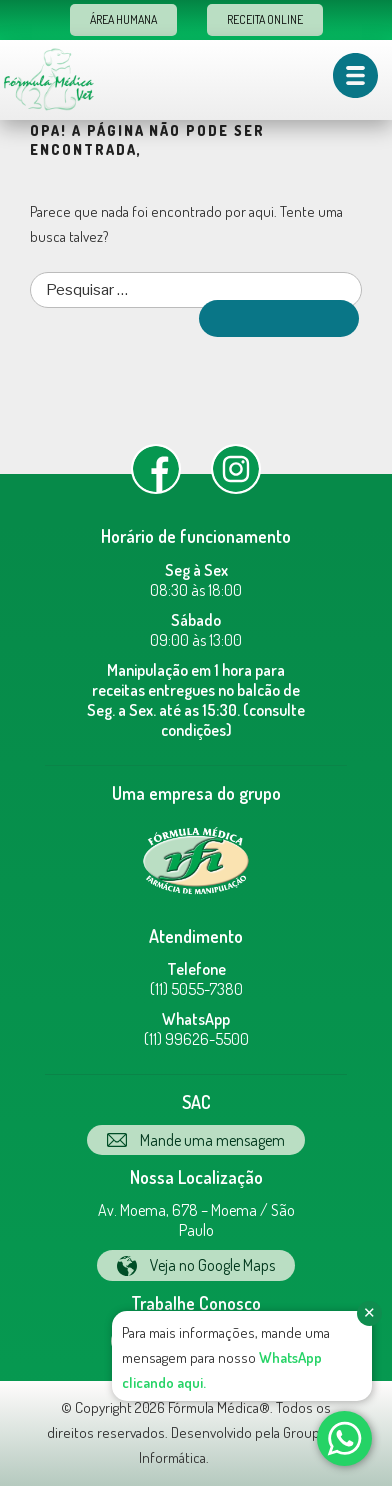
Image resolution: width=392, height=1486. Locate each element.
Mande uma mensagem (196, 1140)
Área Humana (123, 19)
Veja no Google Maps (196, 1265)
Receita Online (265, 19)
